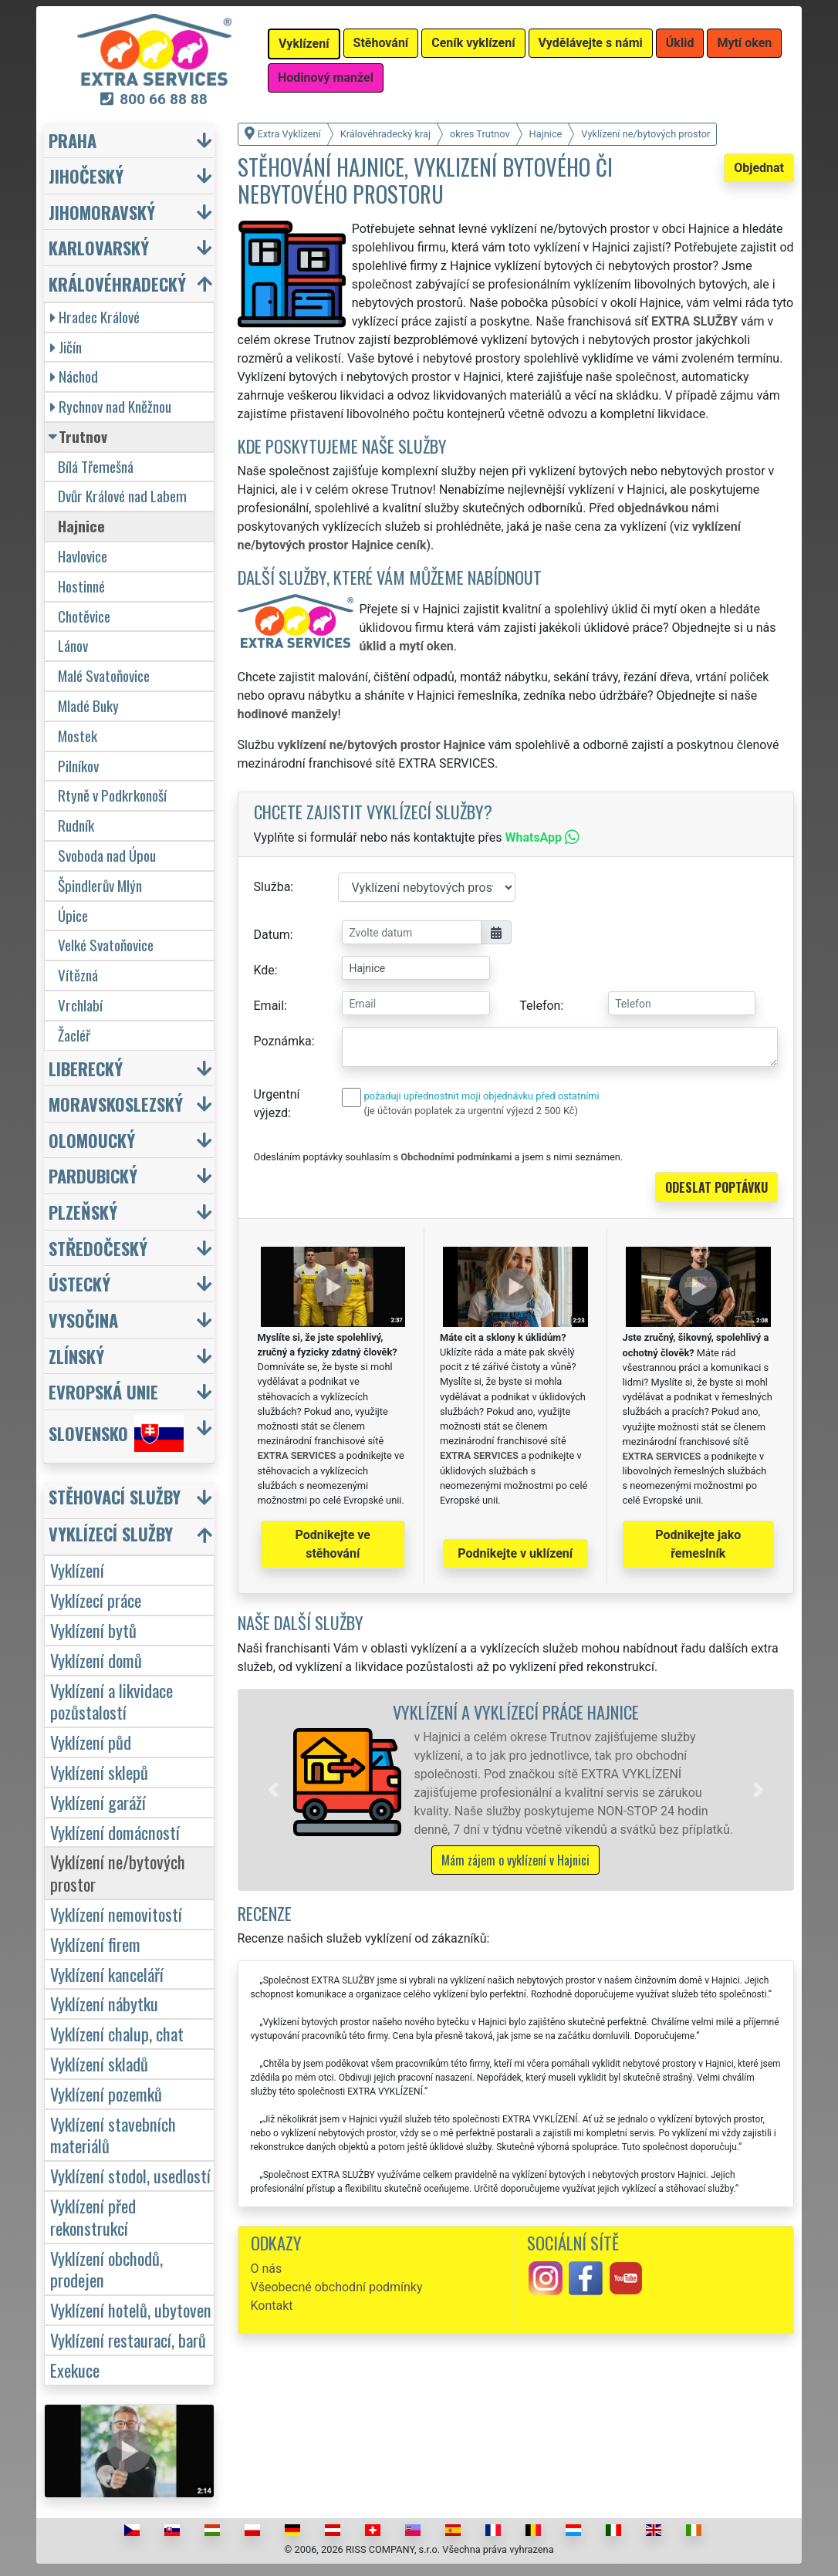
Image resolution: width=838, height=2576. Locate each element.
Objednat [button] (759, 167)
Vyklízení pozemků (106, 2093)
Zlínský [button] (76, 1356)
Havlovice (82, 556)
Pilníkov (78, 766)
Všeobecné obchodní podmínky (337, 2287)
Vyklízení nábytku (104, 2003)
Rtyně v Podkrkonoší (112, 795)
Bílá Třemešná (95, 466)
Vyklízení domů (96, 1660)
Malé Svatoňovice (104, 675)
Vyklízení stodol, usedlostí (130, 2175)
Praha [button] (72, 140)
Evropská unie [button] (103, 1391)
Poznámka (283, 1041)
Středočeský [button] (98, 1248)
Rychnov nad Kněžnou (110, 406)
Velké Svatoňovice (106, 945)
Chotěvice (84, 616)
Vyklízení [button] (304, 43)
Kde (264, 970)
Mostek (77, 735)
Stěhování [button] (381, 42)
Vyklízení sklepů (99, 1771)
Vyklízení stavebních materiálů (113, 2135)
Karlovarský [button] (99, 247)
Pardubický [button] (93, 1175)
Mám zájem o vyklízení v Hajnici (515, 1860)
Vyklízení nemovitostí (116, 1913)
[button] (273, 1790)
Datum (272, 934)
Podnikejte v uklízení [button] (515, 1553)
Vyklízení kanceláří (107, 1974)
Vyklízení (77, 1569)
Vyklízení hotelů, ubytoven (130, 2309)
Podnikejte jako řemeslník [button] (698, 1544)
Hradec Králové (95, 317)
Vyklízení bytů (93, 1629)
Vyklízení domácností (115, 1832)
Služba (272, 886)
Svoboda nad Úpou (107, 855)
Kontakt (272, 2305)
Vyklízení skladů (99, 2063)
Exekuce (75, 2369)
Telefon (539, 1005)
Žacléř (74, 1035)
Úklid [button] (680, 42)
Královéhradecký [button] (117, 283)
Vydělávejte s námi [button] (591, 42)
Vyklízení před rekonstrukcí (93, 2216)
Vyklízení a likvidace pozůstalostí (111, 1701)
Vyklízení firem (95, 1943)
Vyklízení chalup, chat (117, 2033)
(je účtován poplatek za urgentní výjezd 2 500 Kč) (471, 1110)
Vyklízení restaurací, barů (128, 2339)
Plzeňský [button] (83, 1211)
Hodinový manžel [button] (325, 77)
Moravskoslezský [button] (116, 1103)
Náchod (74, 376)
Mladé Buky (88, 705)
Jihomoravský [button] (102, 212)
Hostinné (81, 586)
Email (269, 1005)
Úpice (73, 915)
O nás (266, 2268)
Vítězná (78, 975)
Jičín (66, 347)
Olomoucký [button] (92, 1140)
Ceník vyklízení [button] (473, 42)
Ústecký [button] (79, 1283)
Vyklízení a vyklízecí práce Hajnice (516, 1711)
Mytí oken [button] (744, 42)
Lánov (73, 645)
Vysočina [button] (83, 1319)
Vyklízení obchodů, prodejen (106, 2269)
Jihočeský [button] (86, 175)
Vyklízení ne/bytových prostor (117, 1872)
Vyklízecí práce (95, 1599)
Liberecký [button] (86, 1068)
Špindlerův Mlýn (100, 885)
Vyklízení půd (90, 1741)
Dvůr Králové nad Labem (122, 495)
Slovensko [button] (116, 1433)
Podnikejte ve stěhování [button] (333, 1544)
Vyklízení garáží (98, 1802)
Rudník (76, 825)
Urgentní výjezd (277, 1103)
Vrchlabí (80, 1005)
